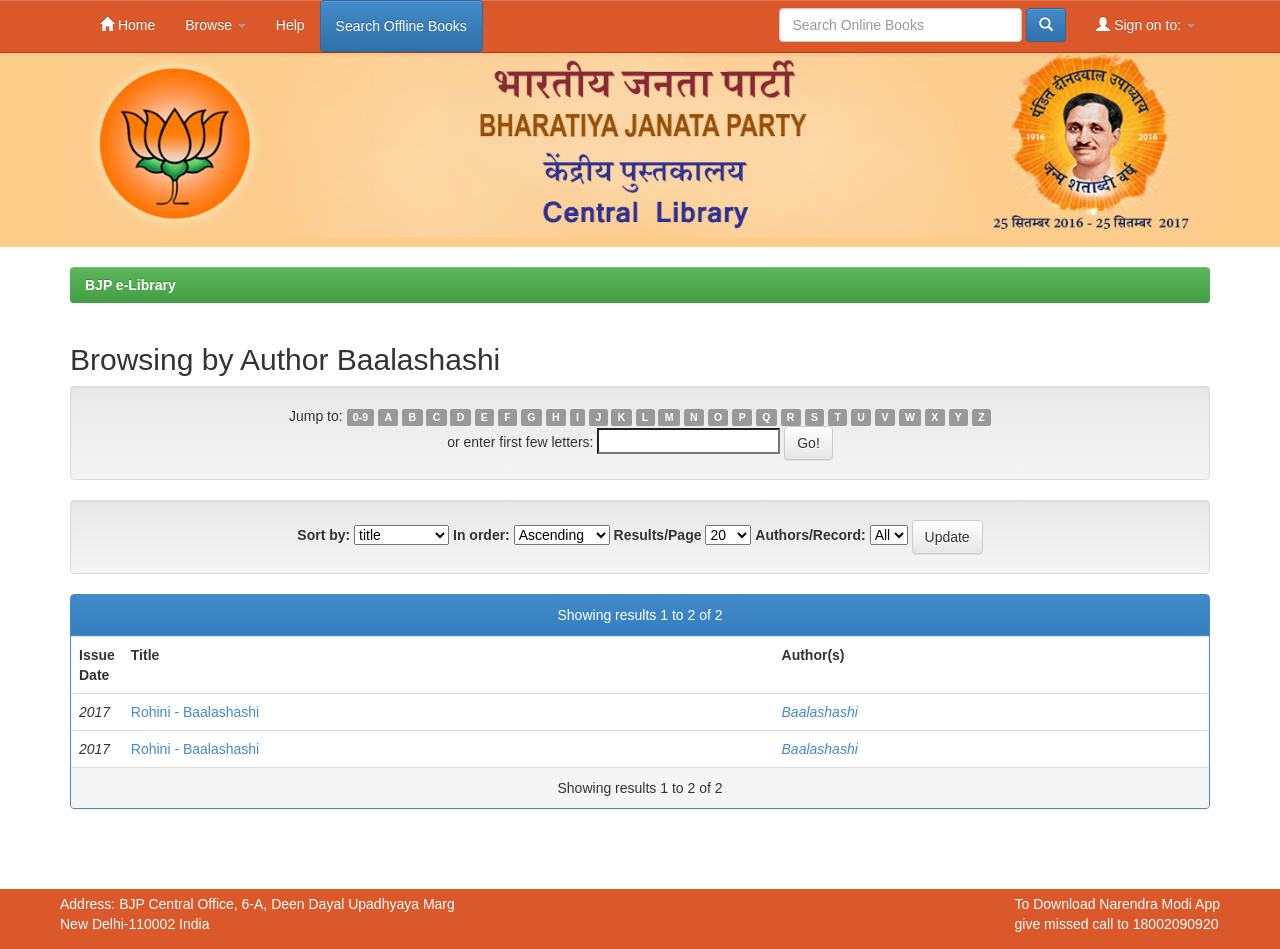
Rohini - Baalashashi (195, 712)
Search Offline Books (401, 26)
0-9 (360, 417)
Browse (215, 25)
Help (290, 25)
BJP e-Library (130, 285)
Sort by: (323, 535)
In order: (481, 535)
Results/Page (658, 535)
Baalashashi (820, 712)
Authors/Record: (810, 535)
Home (127, 24)
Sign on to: (1145, 24)
